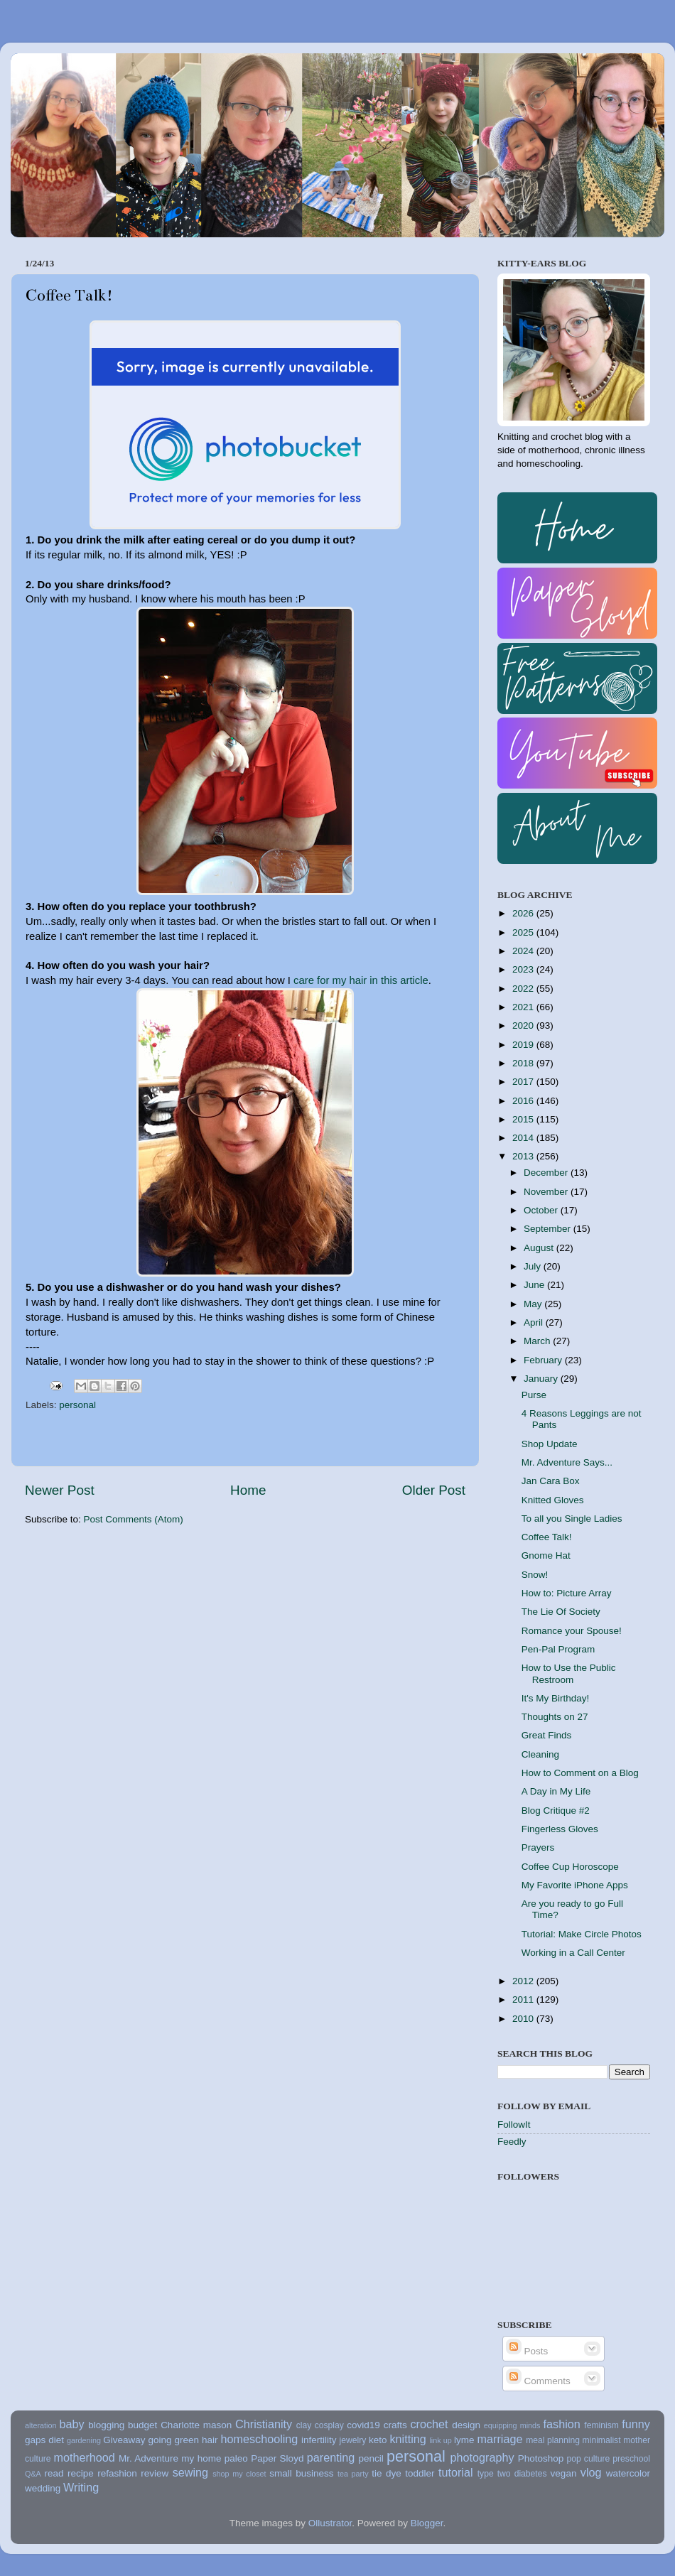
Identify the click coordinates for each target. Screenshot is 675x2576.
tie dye (386, 2473)
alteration (40, 2425)
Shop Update (550, 1444)
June (535, 1284)
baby (71, 2424)
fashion (562, 2424)
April (535, 1322)
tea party (353, 2473)
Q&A (33, 2473)
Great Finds (547, 1735)
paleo (236, 2458)
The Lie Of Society (561, 1611)
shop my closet (239, 2473)
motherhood (83, 2457)
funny (636, 2424)
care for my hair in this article (360, 980)
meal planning (553, 2440)
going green (173, 2440)
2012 (524, 1981)
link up (440, 2440)
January (542, 1378)
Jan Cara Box (551, 1481)
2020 (524, 1025)
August (540, 1248)
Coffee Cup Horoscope (570, 1866)
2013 (524, 1156)
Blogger (427, 2523)
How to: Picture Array (567, 1593)
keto (378, 2440)
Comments (538, 2381)
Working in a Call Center (573, 1952)
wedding (42, 2488)
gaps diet (44, 2440)
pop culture (588, 2459)
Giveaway (124, 2440)
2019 (524, 1044)
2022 (524, 988)
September (548, 1228)
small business (301, 2473)
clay (304, 2425)
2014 (524, 1137)
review (154, 2473)
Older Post (433, 1490)
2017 (524, 1081)
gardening (84, 2440)
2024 (524, 951)
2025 (524, 932)
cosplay (329, 2425)
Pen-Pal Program (558, 1649)
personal (77, 1405)
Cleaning (540, 1754)
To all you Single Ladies (572, 1518)
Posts (527, 2351)
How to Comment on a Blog (580, 1773)
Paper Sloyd (277, 2458)
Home (248, 1490)
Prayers (538, 1847)
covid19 (363, 2425)
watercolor (628, 2473)
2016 (524, 1100)
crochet (429, 2424)
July (534, 1266)
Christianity (263, 2424)
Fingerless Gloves (560, 1829)
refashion (117, 2473)
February (544, 1360)
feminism (601, 2425)
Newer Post (59, 1490)
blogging (106, 2425)
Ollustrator (330, 2523)
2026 (524, 913)
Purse (534, 1395)
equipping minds (512, 2425)
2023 (524, 969)
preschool (631, 2459)
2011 (524, 1999)
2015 (524, 1119)
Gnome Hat (546, 1555)
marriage (500, 2438)
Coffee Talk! (547, 1537)
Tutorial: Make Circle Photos (582, 1934)
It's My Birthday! (556, 1698)
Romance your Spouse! (572, 1630)
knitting (407, 2438)
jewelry (353, 2440)
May (534, 1304)
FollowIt (514, 2124)
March (538, 1341)
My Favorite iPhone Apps (575, 1885)
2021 (524, 1007)
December (547, 1172)
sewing (190, 2472)
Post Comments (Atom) (133, 1519)
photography (482, 2457)
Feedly (511, 2141)
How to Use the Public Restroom (569, 1673)
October (542, 1210)
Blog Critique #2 (556, 1810)
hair (210, 2440)
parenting (331, 2457)
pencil (370, 2458)
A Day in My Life (556, 1791)
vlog (591, 2472)
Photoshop (541, 2458)
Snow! (535, 1574)
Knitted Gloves (553, 1500)
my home (201, 2458)
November (547, 1191)
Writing (81, 2487)
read (54, 2473)
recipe (81, 2473)
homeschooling (259, 2438)
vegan (564, 2473)
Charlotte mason (196, 2425)
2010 (524, 2018)
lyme (464, 2440)
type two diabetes (512, 2474)
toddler (419, 2473)
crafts (395, 2425)
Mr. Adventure (148, 2458)
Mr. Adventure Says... (567, 1462)
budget (142, 2425)
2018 (524, 1063)
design (466, 2425)
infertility (319, 2440)
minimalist (602, 2440)
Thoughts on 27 (555, 1716)
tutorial (455, 2472)
